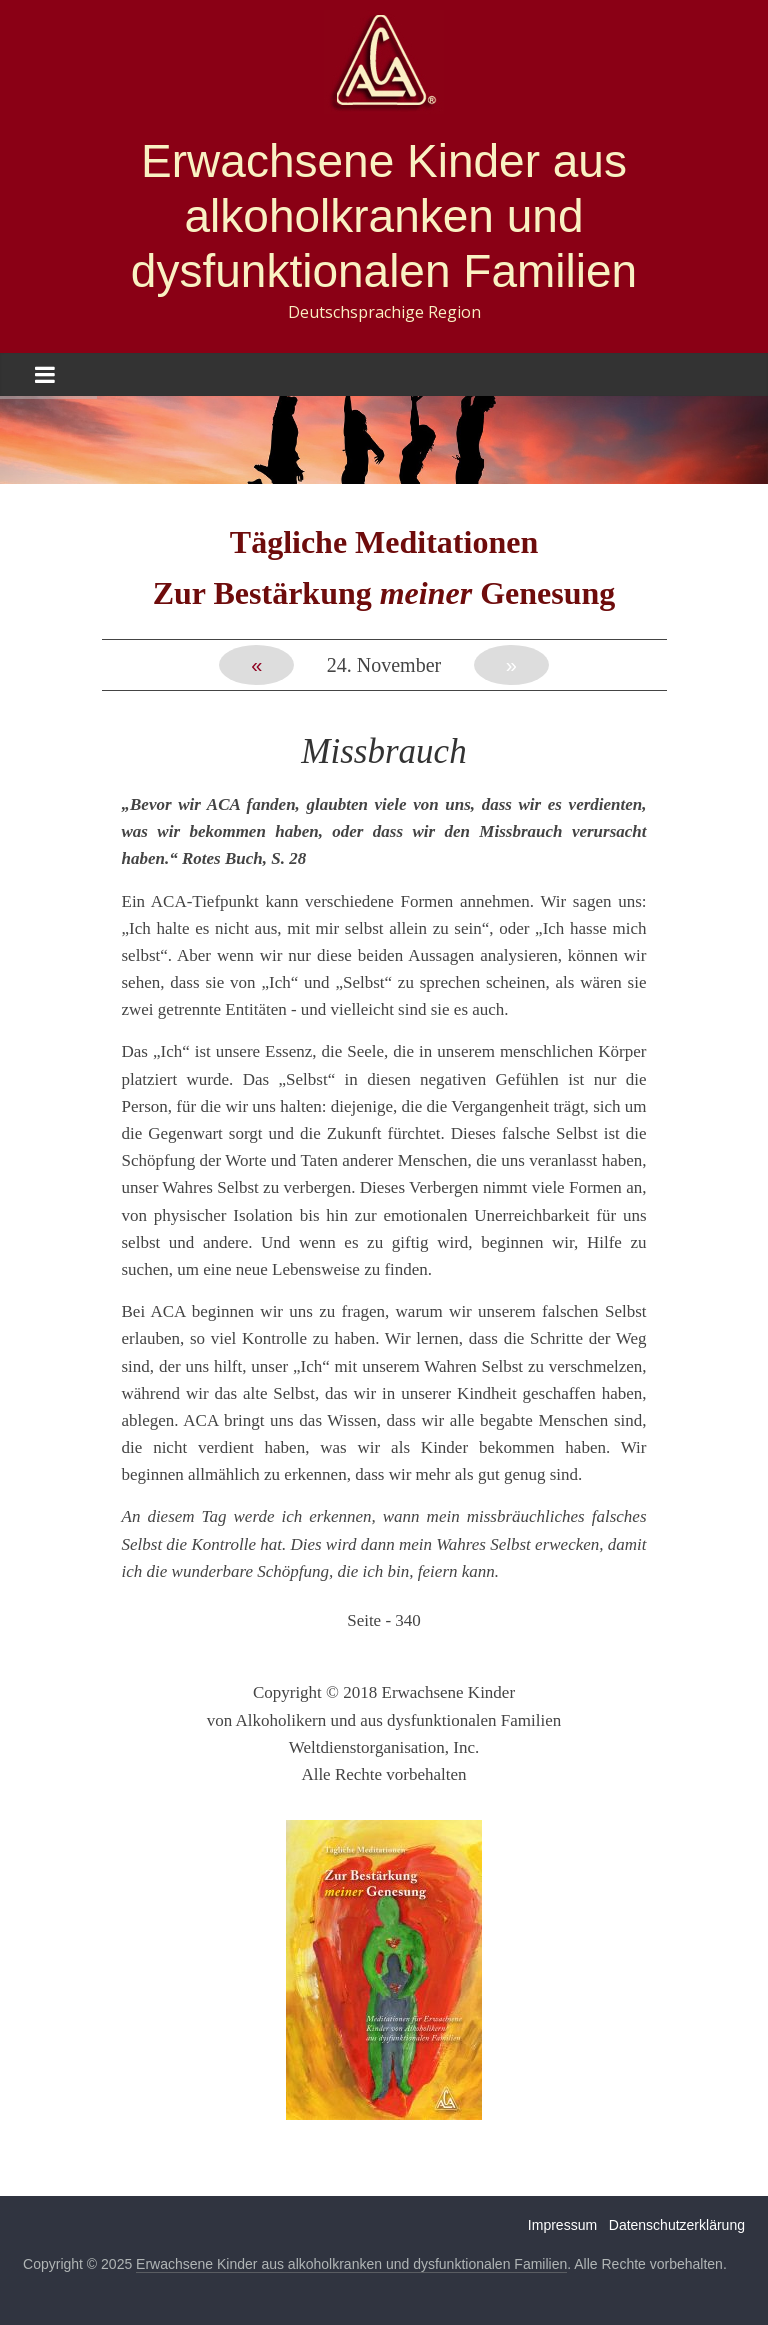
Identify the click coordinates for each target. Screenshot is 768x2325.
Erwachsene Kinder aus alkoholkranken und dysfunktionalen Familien (384, 216)
